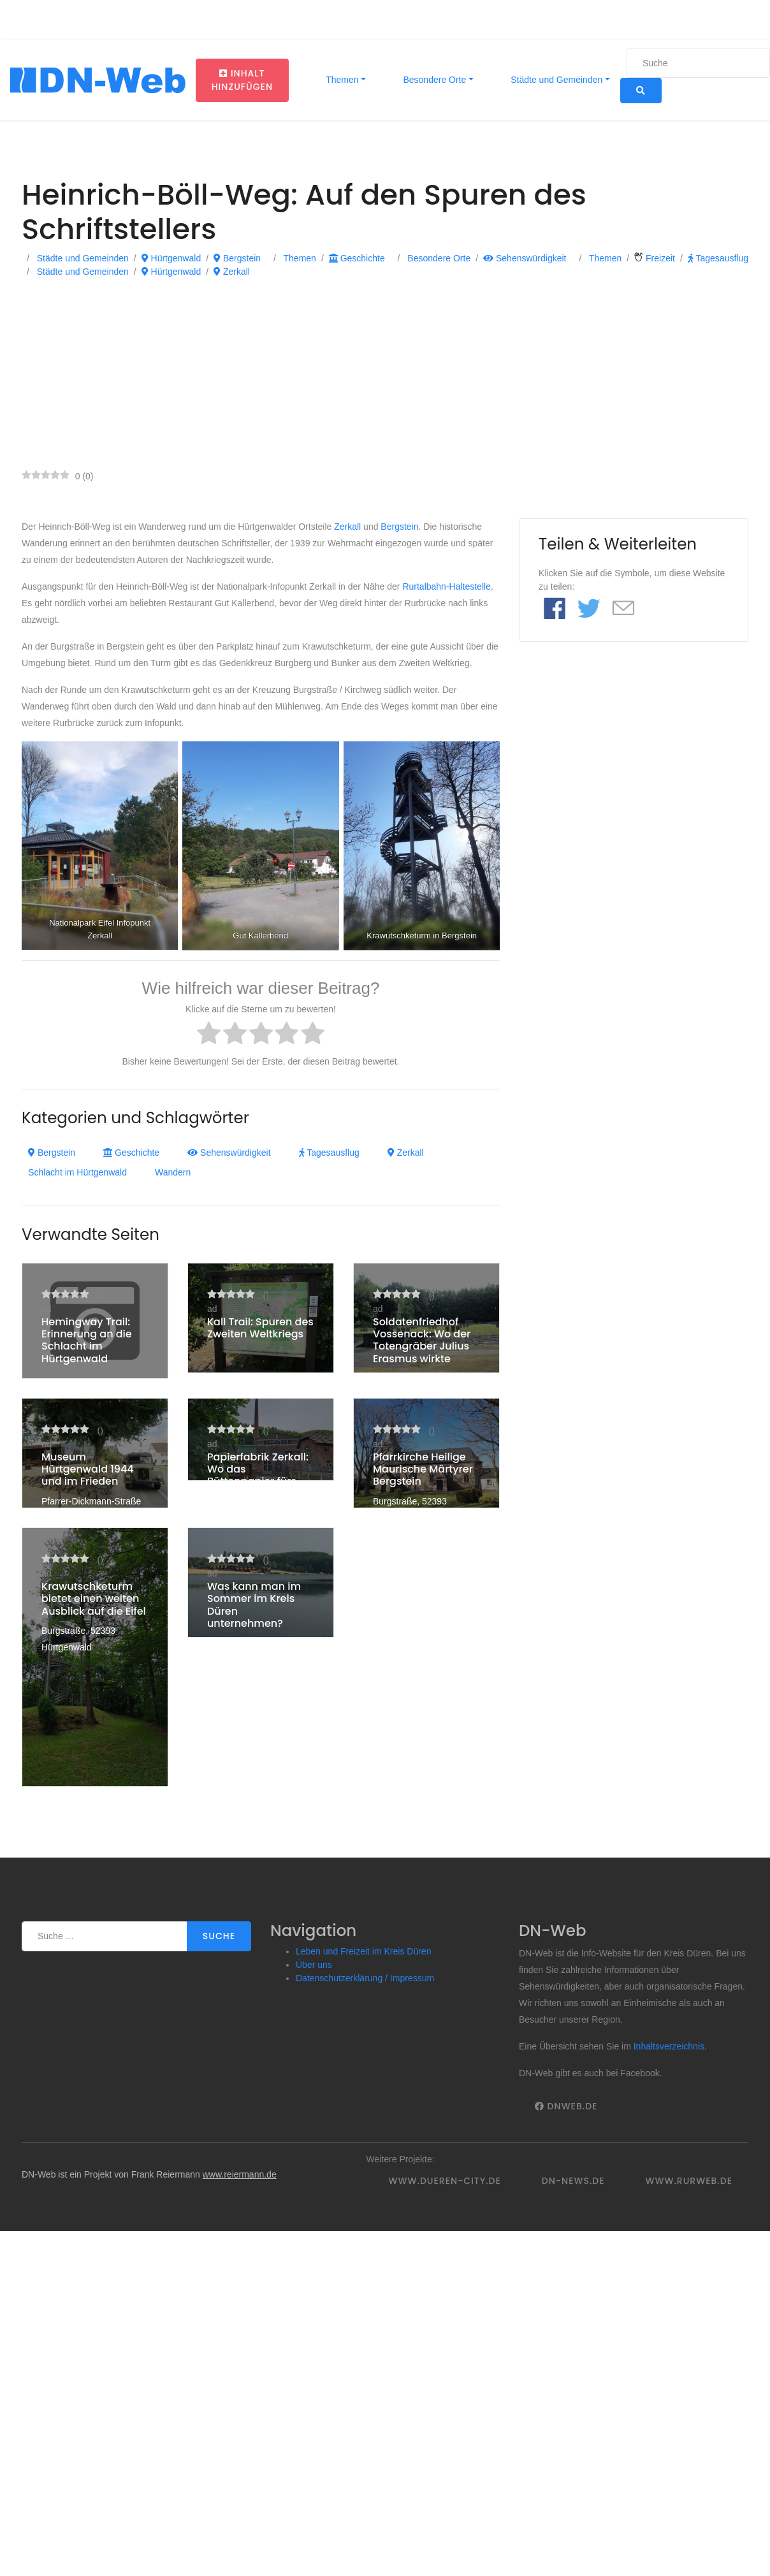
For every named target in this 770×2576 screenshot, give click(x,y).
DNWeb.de (566, 2106)
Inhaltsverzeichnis (669, 2046)
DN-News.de (573, 2180)
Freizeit (654, 258)
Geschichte (357, 258)
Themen (341, 80)
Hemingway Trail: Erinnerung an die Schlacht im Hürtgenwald (86, 1340)
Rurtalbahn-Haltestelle (446, 586)
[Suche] (698, 63)
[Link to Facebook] (554, 609)
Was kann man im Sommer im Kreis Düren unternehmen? (254, 1605)
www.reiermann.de (240, 2174)
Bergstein (237, 258)
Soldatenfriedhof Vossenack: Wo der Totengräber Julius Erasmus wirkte (421, 1340)
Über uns (314, 1965)
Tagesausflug (718, 258)
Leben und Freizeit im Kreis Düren (363, 1951)
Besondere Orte (434, 80)
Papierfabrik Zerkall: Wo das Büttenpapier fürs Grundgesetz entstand (258, 1481)
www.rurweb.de (689, 2180)
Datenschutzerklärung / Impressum (365, 1978)
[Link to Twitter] (589, 609)
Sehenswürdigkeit (524, 258)
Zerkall (232, 271)
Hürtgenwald (171, 258)
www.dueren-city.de (445, 2180)
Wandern (173, 1172)
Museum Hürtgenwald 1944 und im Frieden (87, 1469)
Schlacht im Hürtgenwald (77, 1172)
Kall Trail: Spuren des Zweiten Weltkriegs (260, 1327)
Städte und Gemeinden (555, 80)
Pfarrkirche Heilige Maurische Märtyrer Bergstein (423, 1469)
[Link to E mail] (623, 609)
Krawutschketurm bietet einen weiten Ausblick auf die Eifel (93, 1598)
